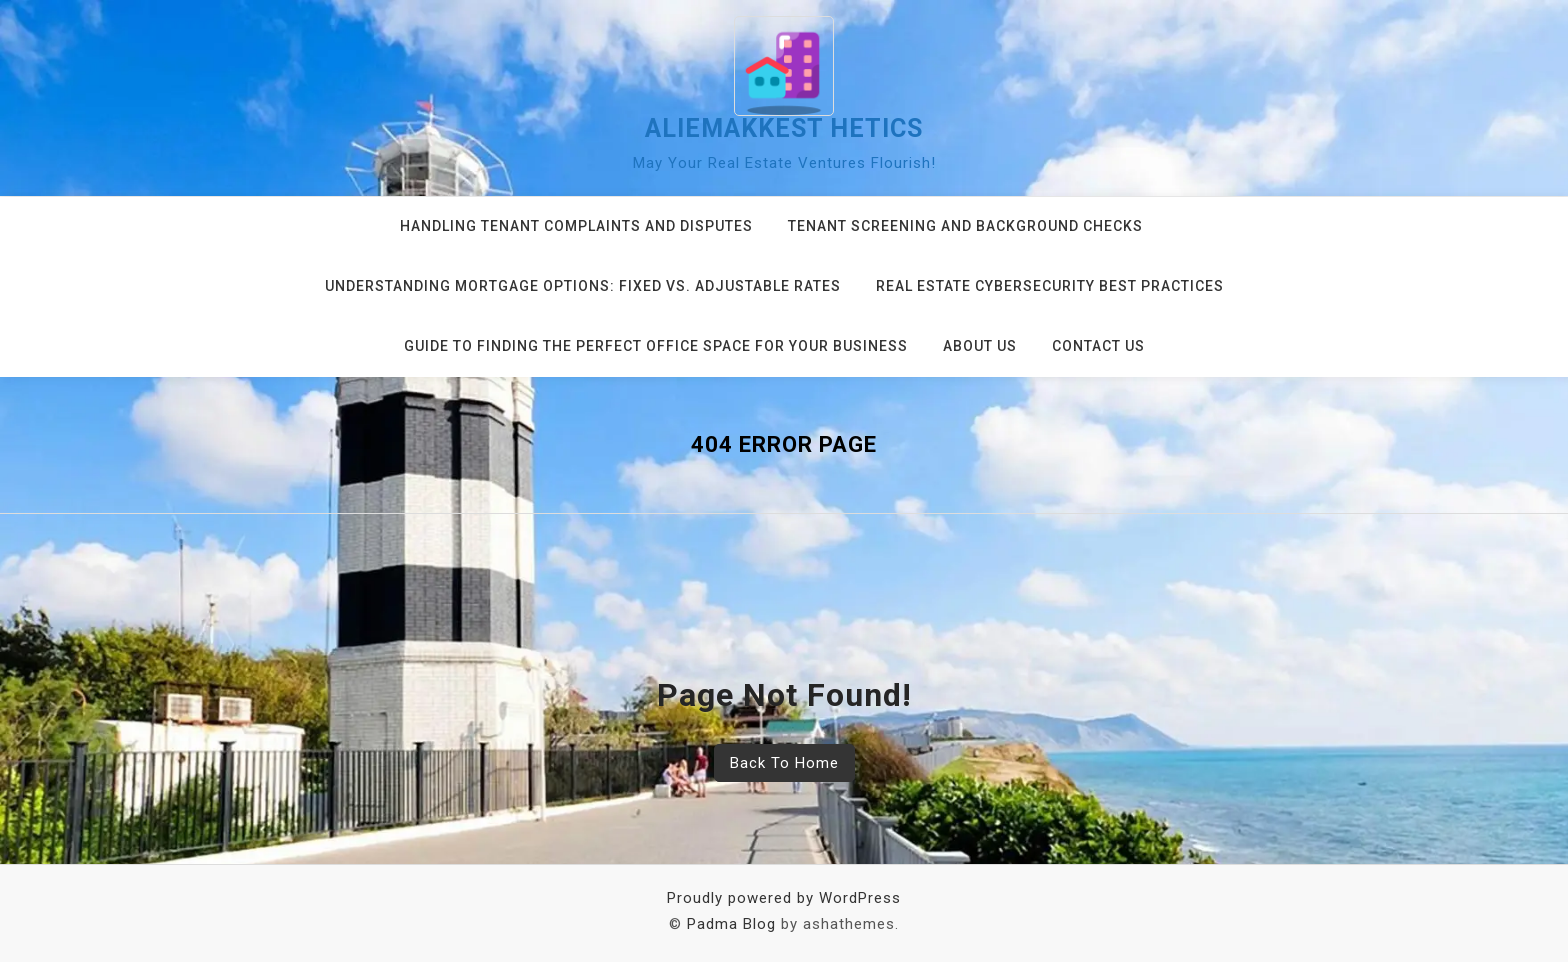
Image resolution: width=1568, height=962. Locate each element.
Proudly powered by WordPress (784, 898)
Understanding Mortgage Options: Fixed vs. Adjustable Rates (583, 286)
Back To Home (784, 763)
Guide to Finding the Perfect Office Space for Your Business (656, 346)
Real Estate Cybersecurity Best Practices (1050, 286)
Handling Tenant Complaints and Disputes (576, 226)
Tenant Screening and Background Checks (965, 226)
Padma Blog (731, 924)
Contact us (1098, 346)
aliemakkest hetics (784, 128)
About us (980, 346)
